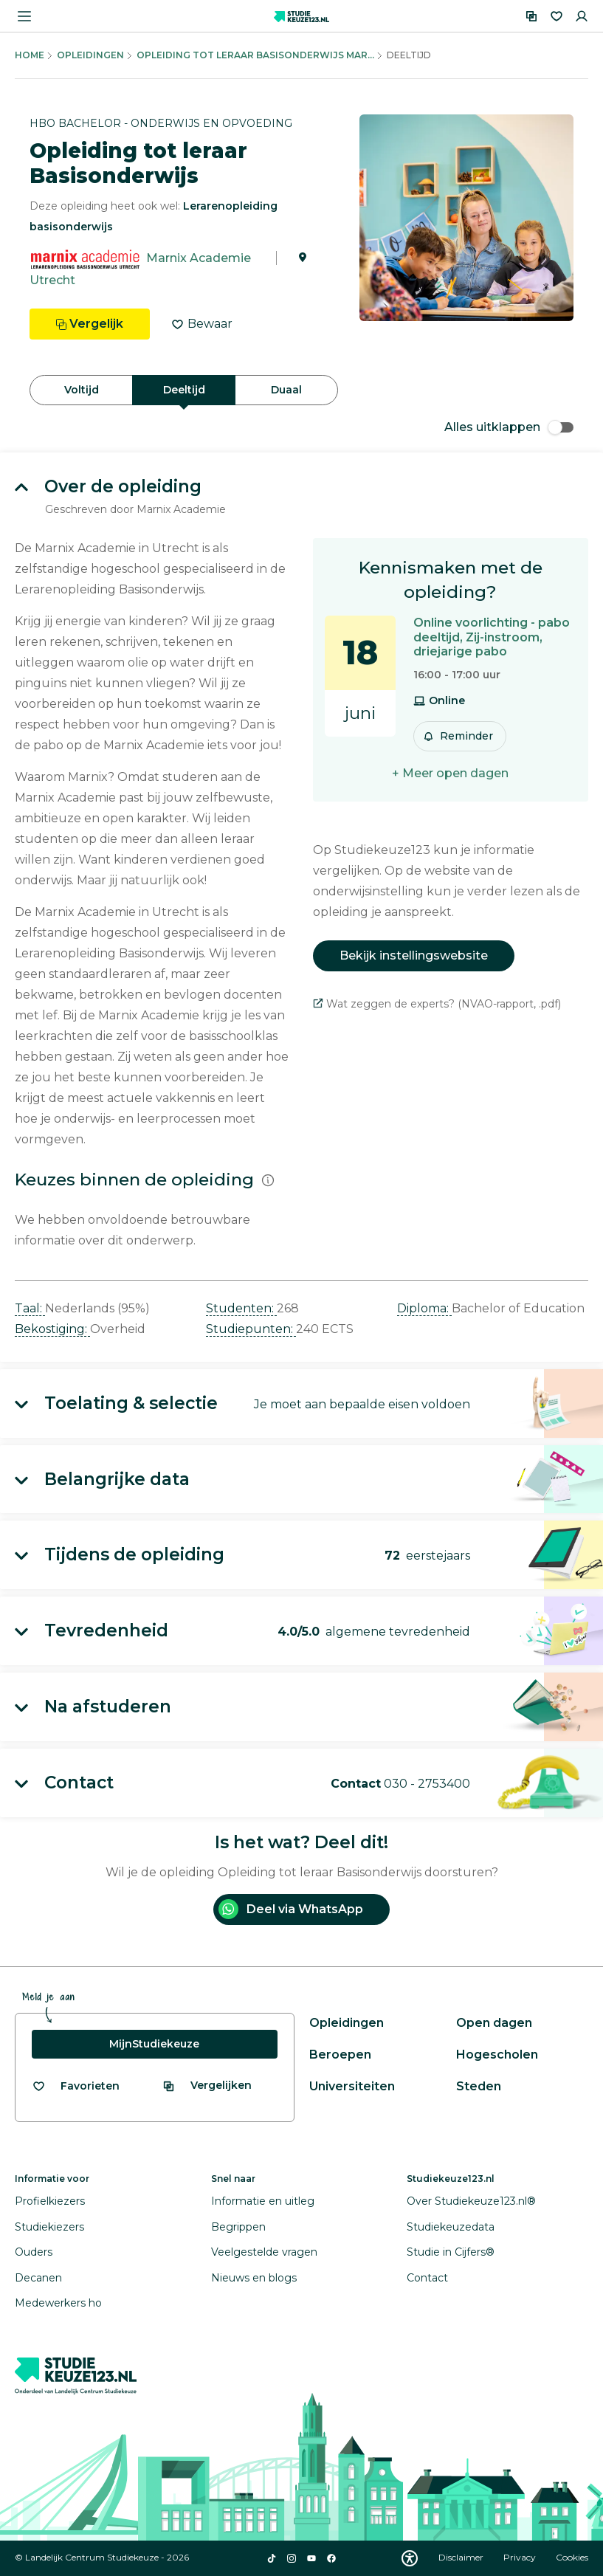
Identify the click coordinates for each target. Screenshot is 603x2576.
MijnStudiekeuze (154, 2043)
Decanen (38, 2277)
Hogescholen (497, 2055)
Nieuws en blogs (254, 2277)
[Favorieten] (556, 16)
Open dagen (494, 2023)
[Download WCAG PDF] (409, 2558)
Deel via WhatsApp (290, 1909)
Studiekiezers (49, 2227)
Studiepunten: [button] (251, 1329)
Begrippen (238, 2227)
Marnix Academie (198, 258)
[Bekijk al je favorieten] (76, 2086)
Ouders (33, 2252)
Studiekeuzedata (451, 2227)
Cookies (572, 2557)
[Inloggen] (581, 16)
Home (29, 55)
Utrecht (52, 280)
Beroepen (340, 2055)
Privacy (520, 2557)
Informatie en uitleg (262, 2201)
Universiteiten (352, 2086)
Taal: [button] (30, 1308)
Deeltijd (184, 389)
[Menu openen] (24, 16)
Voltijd (81, 389)
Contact (427, 2277)
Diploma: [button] (424, 1308)
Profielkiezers (50, 2201)
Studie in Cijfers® (451, 2252)
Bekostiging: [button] (52, 1329)
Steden (478, 2086)
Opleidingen (90, 55)
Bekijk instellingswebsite (414, 955)
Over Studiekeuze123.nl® (471, 2201)
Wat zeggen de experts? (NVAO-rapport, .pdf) (437, 1003)
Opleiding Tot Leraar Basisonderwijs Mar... (255, 55)
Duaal (286, 389)
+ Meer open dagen (450, 773)
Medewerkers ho (58, 2303)
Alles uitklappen (508, 427)
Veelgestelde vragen (264, 2252)
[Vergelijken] (531, 16)
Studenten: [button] (241, 1308)
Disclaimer (462, 2557)
